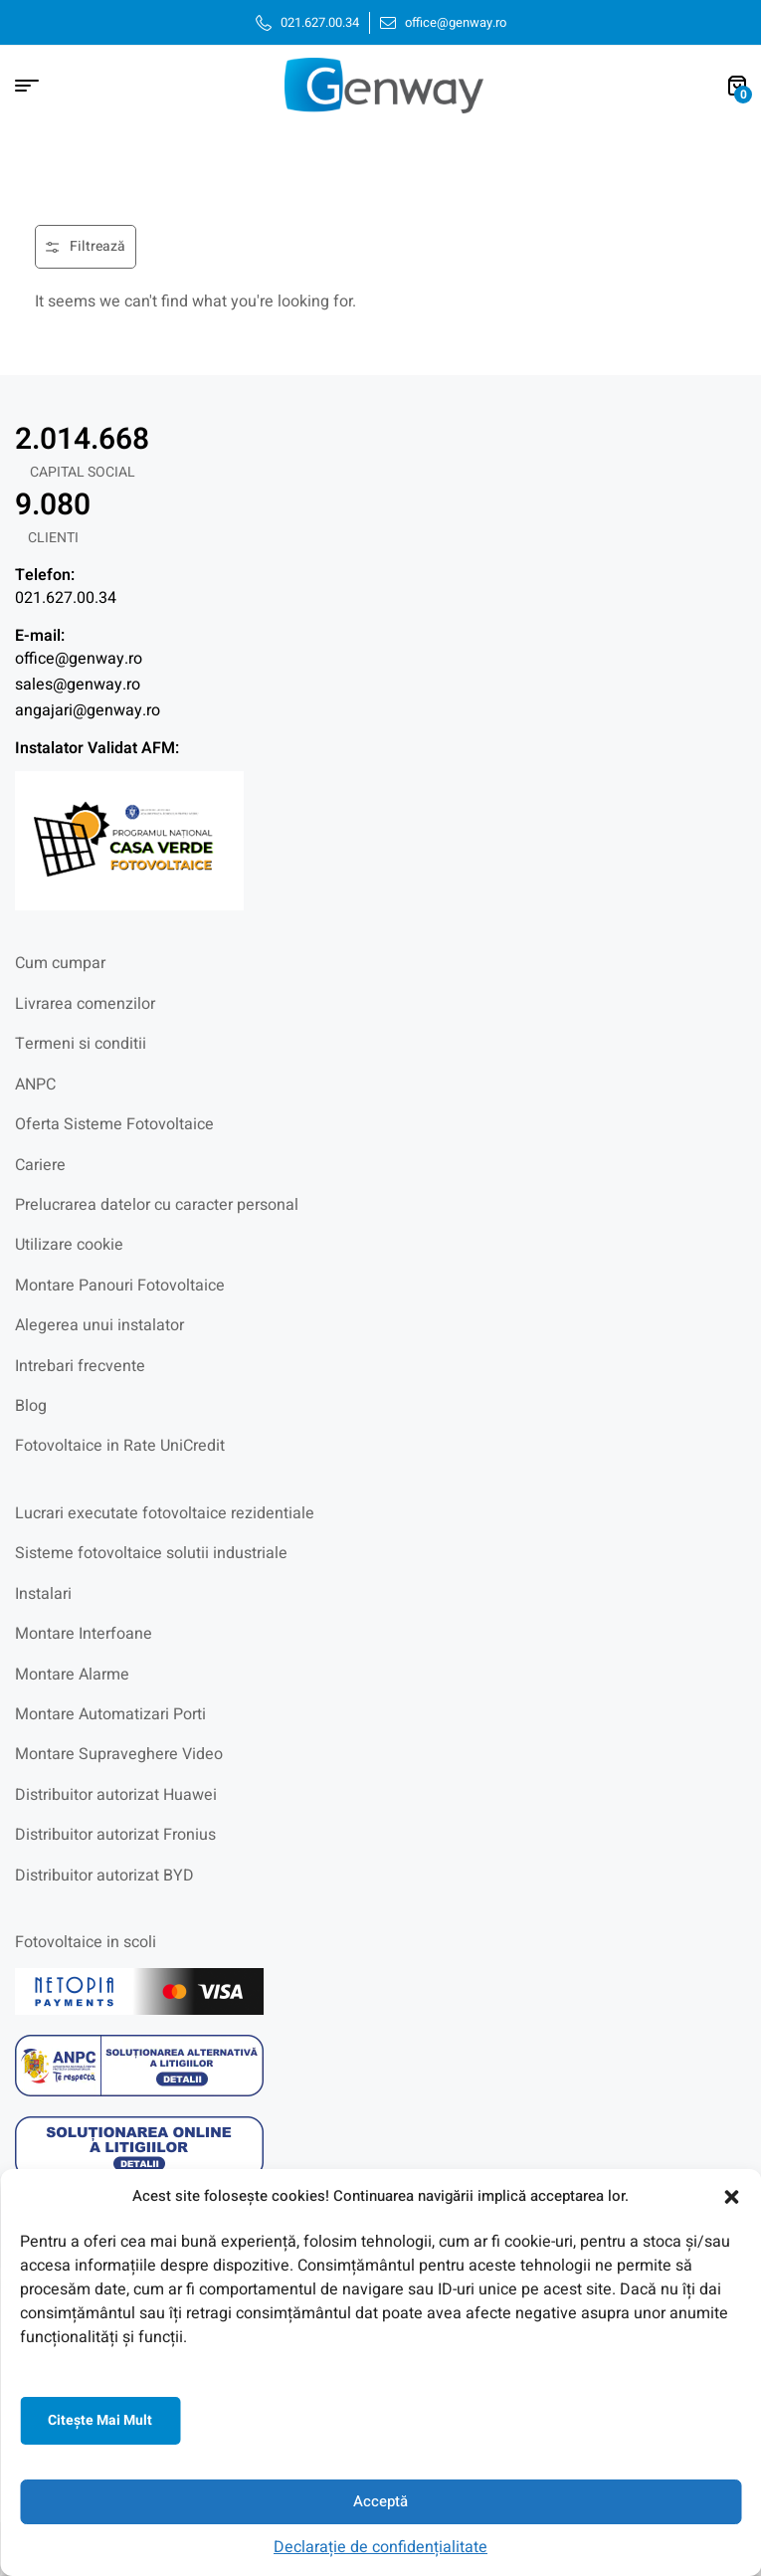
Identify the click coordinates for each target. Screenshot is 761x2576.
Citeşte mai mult (100, 2420)
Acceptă (380, 2501)
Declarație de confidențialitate (380, 2547)
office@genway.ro (78, 659)
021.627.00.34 (65, 598)
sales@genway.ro (77, 684)
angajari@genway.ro (87, 710)
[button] (731, 2197)
